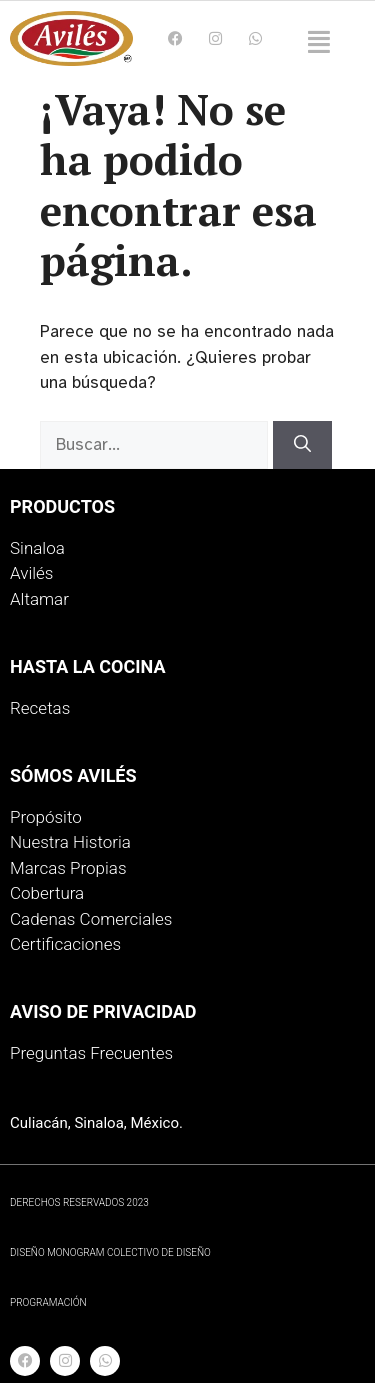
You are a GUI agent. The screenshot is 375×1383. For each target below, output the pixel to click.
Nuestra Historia (70, 842)
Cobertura (47, 893)
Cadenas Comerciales (91, 919)
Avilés (31, 573)
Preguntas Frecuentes (91, 1053)
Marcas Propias (68, 868)
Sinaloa (37, 548)
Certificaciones (65, 944)
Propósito (46, 817)
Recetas (40, 708)
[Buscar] (302, 445)
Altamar (39, 599)
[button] (319, 43)
